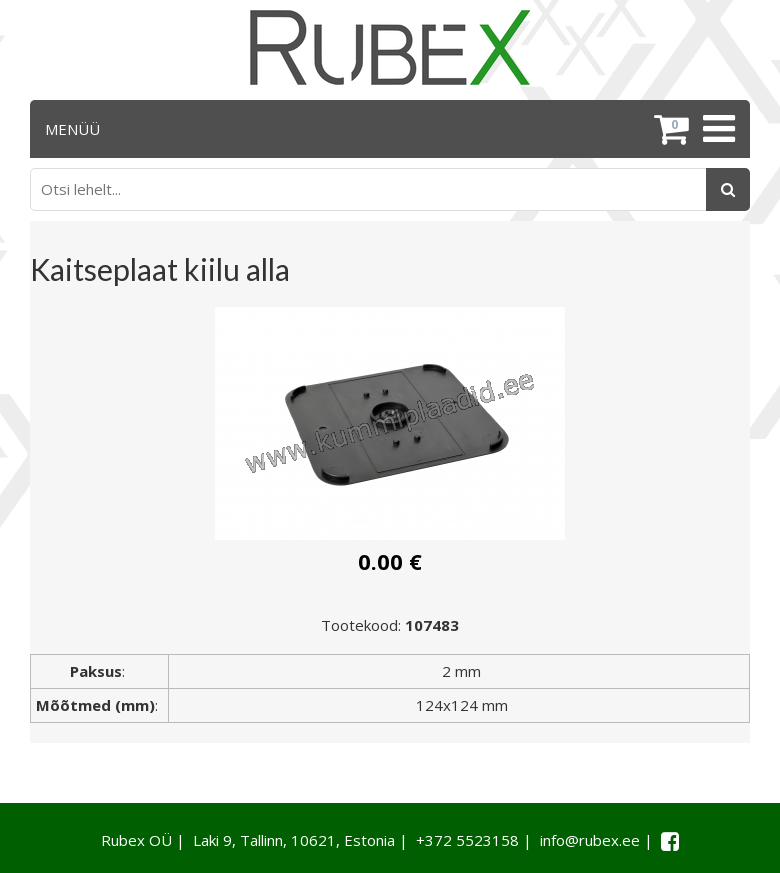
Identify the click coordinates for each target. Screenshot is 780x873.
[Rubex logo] (390, 47)
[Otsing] (728, 189)
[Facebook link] (670, 841)
